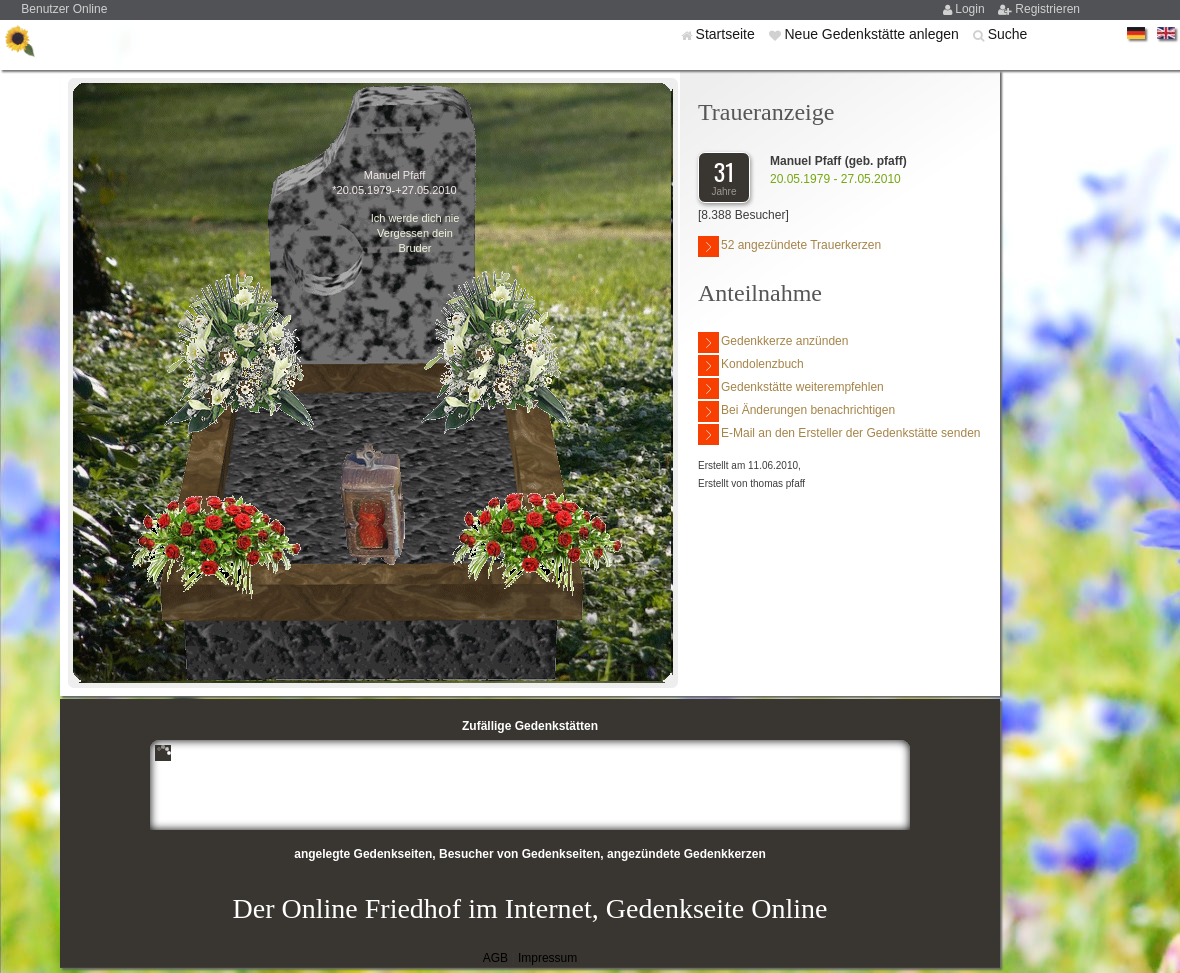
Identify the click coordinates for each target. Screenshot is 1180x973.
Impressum (547, 958)
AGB (495, 958)
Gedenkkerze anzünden (773, 342)
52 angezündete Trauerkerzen (789, 246)
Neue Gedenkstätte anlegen (873, 34)
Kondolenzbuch (751, 365)
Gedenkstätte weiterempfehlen (791, 388)
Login (971, 9)
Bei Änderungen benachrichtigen (796, 411)
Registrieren (1047, 9)
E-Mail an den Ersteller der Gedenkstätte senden (839, 434)
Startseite (727, 34)
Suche (1008, 34)
